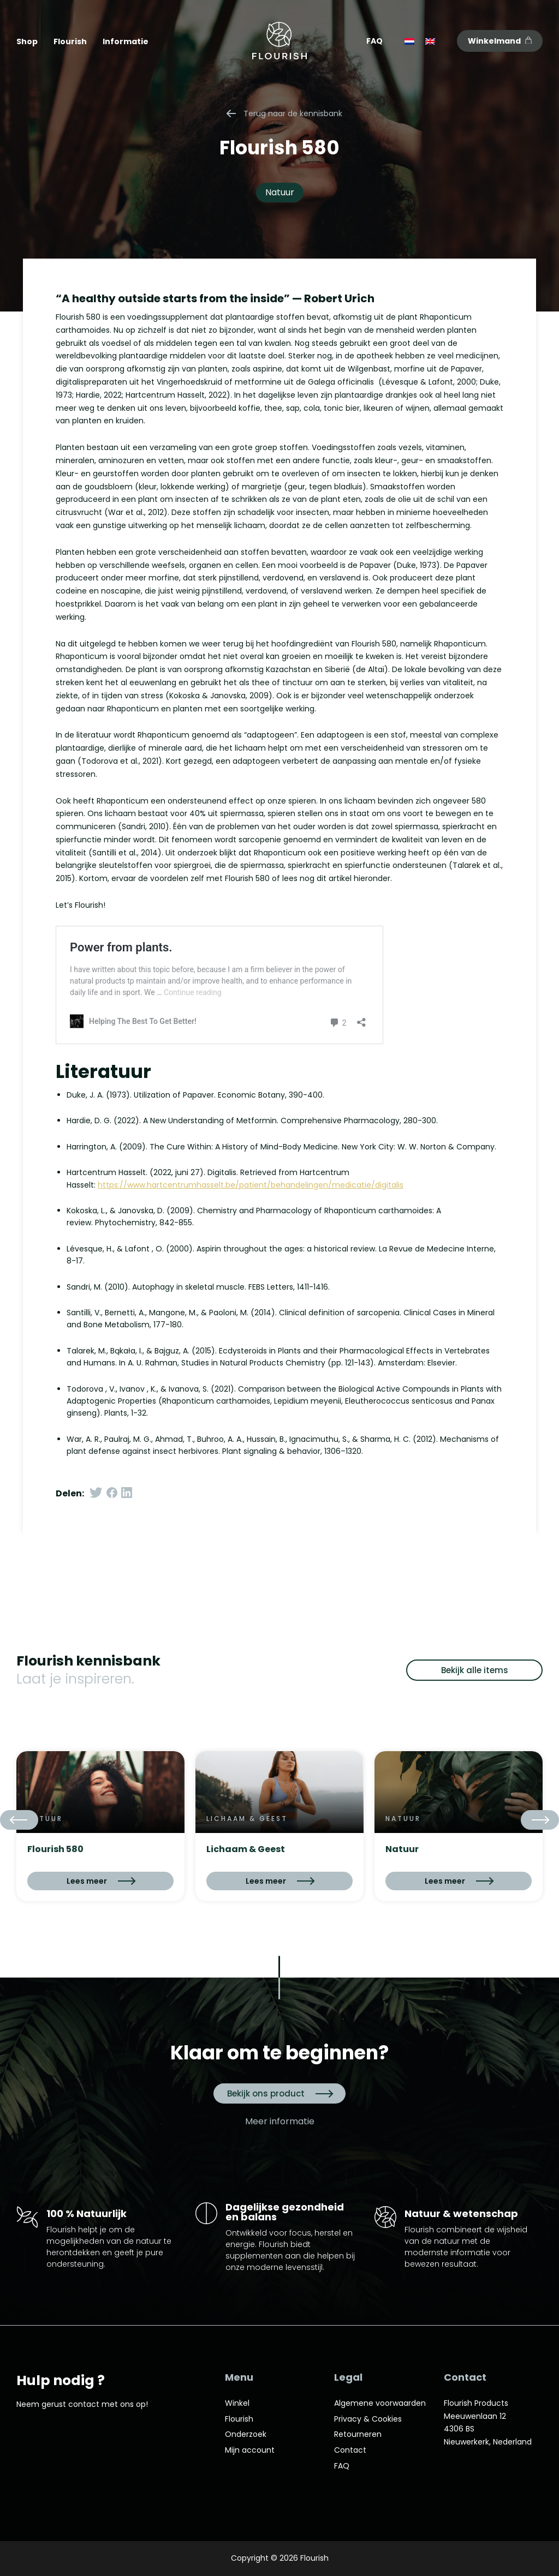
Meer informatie (279, 2121)
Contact (350, 2450)
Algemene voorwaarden (380, 2403)
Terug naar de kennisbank (285, 113)
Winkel (237, 2403)
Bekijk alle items (474, 1670)
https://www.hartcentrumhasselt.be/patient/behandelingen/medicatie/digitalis (250, 1184)
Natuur (279, 192)
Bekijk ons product (279, 2093)
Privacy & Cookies (368, 2418)
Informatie (125, 41)
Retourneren (358, 2434)
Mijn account (250, 2450)
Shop (27, 41)
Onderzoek (245, 2434)
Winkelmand (500, 40)
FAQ (374, 40)
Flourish (70, 41)
